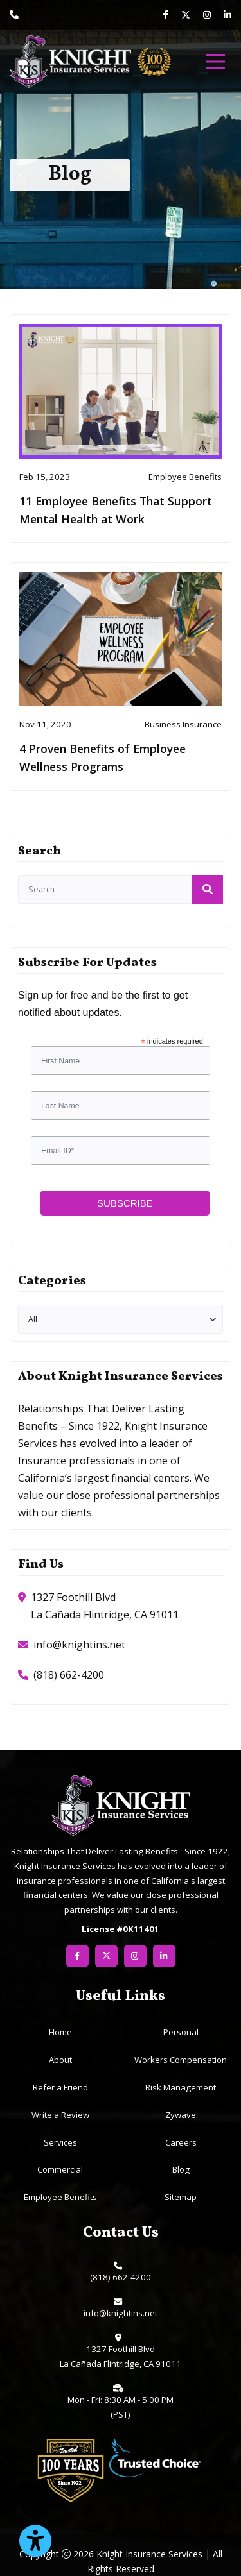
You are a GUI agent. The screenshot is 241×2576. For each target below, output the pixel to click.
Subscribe (125, 1203)
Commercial (60, 2169)
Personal (181, 2032)
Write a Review (60, 2115)
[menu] (215, 62)
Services (60, 2142)
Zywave (180, 2115)
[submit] (207, 889)
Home (60, 2032)
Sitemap (181, 2197)
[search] (120, 889)
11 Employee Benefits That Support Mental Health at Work (115, 510)
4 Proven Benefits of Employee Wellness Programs (102, 757)
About (60, 2059)
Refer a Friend (60, 2087)
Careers (181, 2142)
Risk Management (180, 2087)
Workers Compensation (180, 2059)
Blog (181, 2169)
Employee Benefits (60, 2197)
